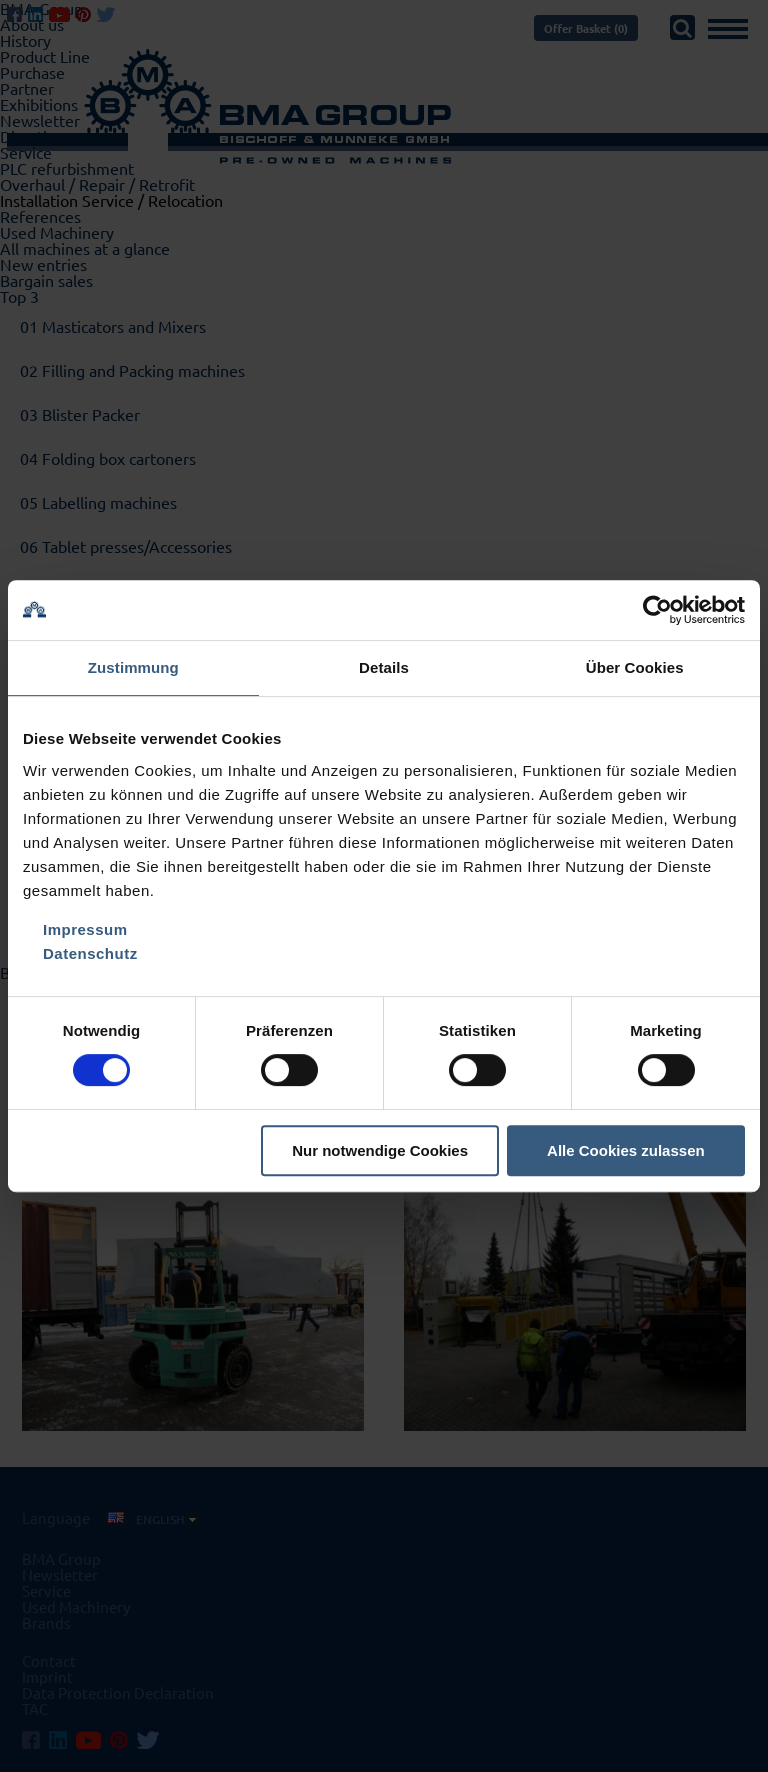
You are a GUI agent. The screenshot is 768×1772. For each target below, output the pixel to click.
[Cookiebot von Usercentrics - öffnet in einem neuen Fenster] (657, 610)
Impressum (85, 929)
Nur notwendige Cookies (380, 1150)
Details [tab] (384, 667)
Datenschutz (90, 953)
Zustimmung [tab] (133, 667)
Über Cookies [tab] (635, 667)
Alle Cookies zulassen (626, 1150)
